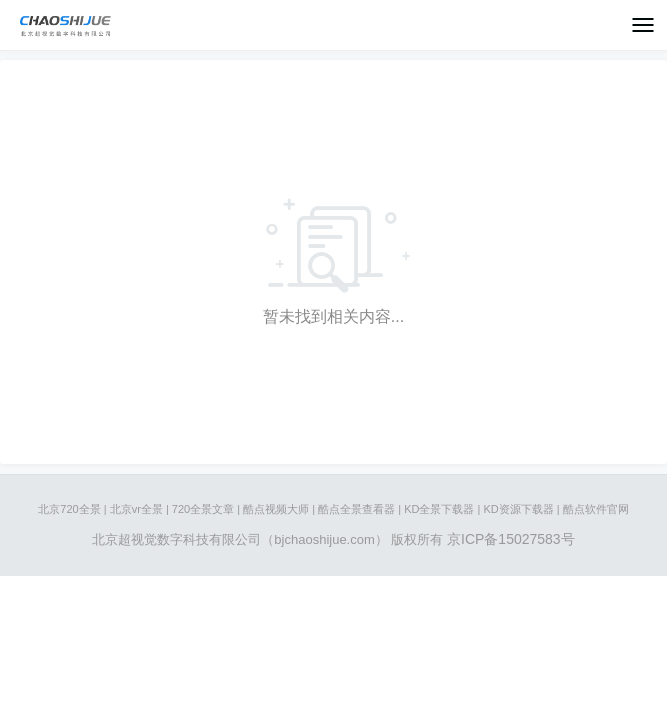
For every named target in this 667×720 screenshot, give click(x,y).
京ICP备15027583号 (511, 539)
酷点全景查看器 (356, 509)
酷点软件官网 (596, 509)
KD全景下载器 (439, 509)
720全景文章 (203, 509)
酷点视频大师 (276, 509)
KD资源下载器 (518, 509)
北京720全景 (69, 509)
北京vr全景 (136, 509)
